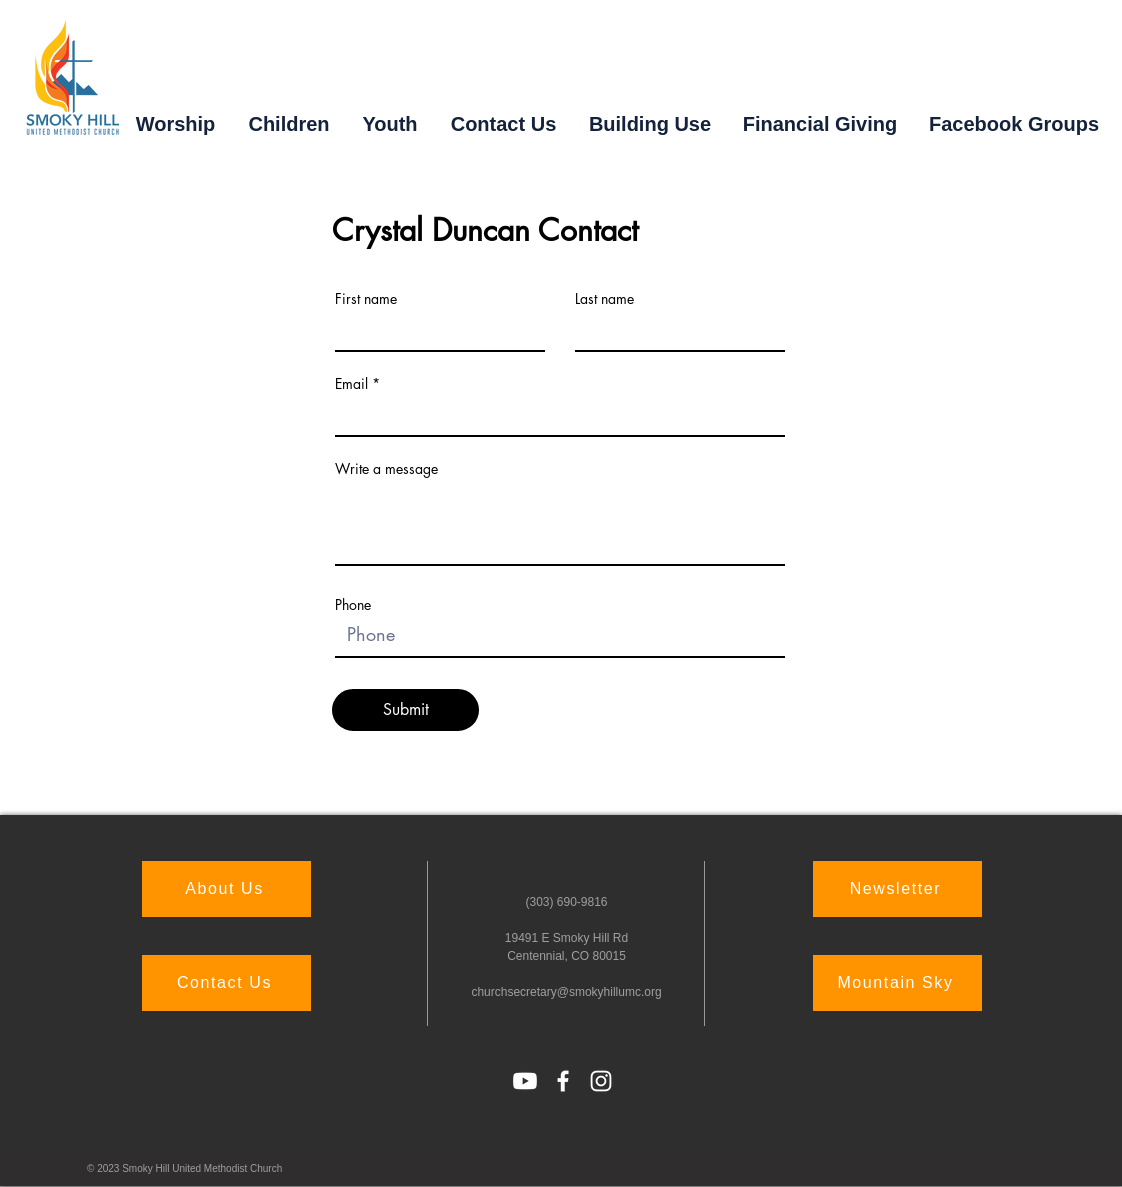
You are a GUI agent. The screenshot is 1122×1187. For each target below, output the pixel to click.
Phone (353, 605)
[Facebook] (563, 1081)
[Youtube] (525, 1081)
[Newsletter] (897, 889)
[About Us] (226, 889)
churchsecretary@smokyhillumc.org (566, 992)
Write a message (386, 469)
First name (366, 299)
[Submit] (405, 710)
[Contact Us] (226, 983)
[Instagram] (601, 1081)
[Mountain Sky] (897, 983)
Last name (604, 299)
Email (351, 384)
